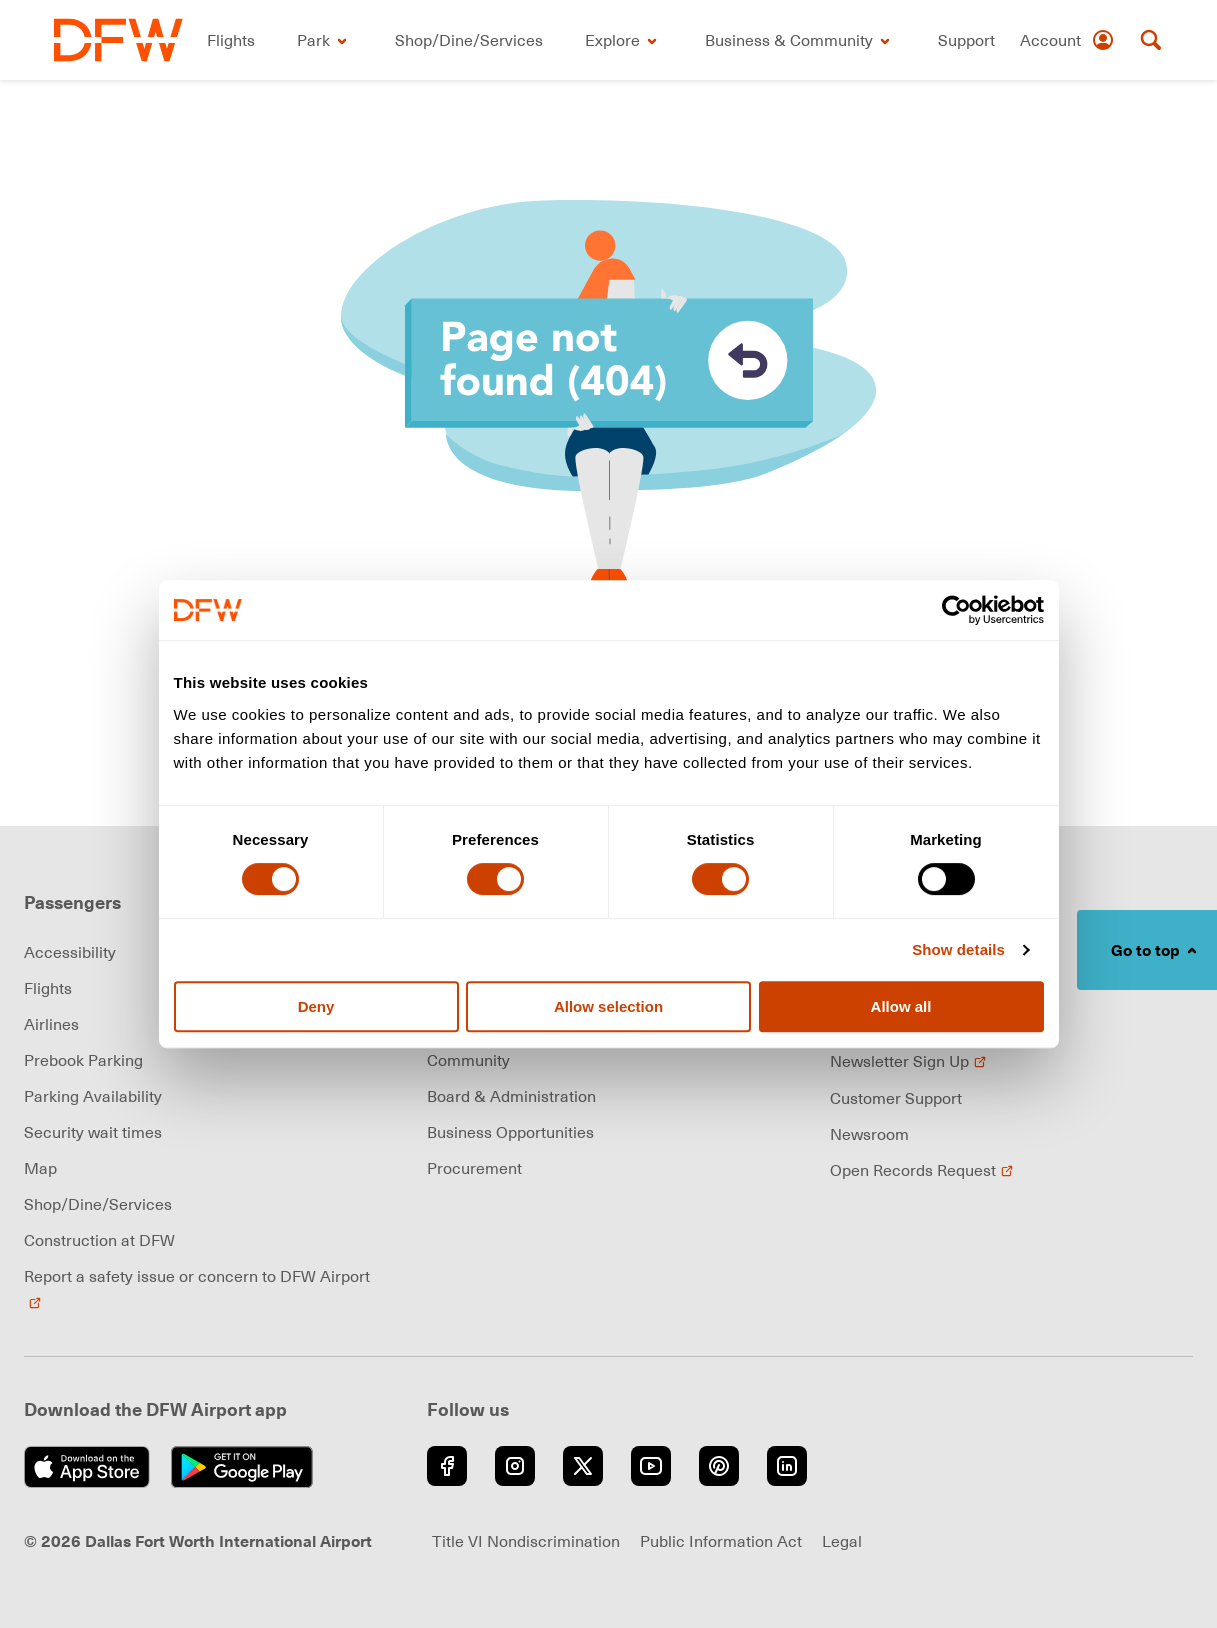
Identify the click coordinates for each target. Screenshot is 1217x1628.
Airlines (51, 1024)
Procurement (474, 1168)
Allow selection (608, 1006)
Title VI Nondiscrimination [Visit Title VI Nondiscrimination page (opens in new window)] (526, 1541)
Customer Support (896, 1098)
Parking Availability (93, 1096)
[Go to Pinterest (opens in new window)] (719, 1466)
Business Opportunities (510, 1132)
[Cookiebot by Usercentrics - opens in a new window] (956, 610)
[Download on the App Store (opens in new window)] (92, 1467)
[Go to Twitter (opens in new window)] (583, 1466)
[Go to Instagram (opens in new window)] (515, 1466)
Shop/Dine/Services (98, 1204)
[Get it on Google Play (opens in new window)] (247, 1467)
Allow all (901, 1006)
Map (40, 1168)
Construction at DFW (99, 1240)
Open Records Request (922, 1170)
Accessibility (70, 952)
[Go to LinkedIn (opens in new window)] (787, 1466)
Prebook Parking (83, 1060)
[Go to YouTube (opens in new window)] (651, 1466)
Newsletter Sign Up (908, 1061)
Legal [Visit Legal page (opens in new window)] (842, 1541)
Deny (316, 1006)
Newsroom (869, 1134)
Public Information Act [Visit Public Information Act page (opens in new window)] (721, 1541)
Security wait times (93, 1132)
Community (468, 1060)
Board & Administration (511, 1096)
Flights (48, 988)
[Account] (1067, 40)
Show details (958, 949)
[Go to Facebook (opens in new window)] (447, 1466)
